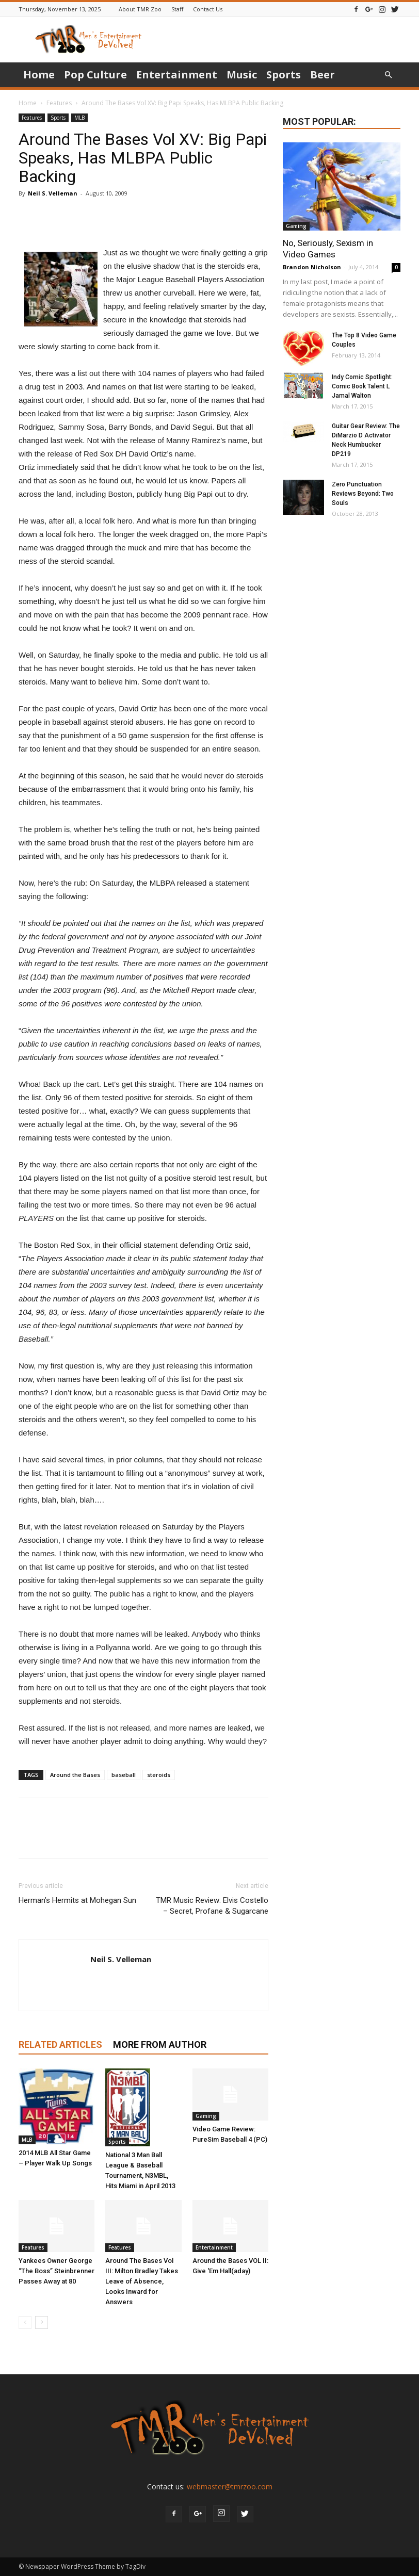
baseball (123, 1775)
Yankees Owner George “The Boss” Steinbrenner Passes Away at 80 (56, 2271)
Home (39, 74)
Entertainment (176, 74)
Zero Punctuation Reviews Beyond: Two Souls (363, 494)
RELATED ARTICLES (60, 2044)
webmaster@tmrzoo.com (229, 2486)
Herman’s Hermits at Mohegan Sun (77, 1900)
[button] (388, 75)
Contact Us (207, 9)
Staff (177, 9)
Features (59, 103)
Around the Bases (75, 1775)
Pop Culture (95, 74)
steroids (158, 1775)
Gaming (206, 2116)
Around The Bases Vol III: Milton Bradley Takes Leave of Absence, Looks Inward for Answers (141, 2281)
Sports (283, 74)
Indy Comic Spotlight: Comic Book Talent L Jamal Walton (362, 386)
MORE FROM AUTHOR (159, 2044)
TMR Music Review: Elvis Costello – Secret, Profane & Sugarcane (212, 1906)
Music (242, 74)
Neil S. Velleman (52, 193)
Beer (322, 74)
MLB (79, 117)
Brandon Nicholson (312, 267)
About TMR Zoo (140, 9)
